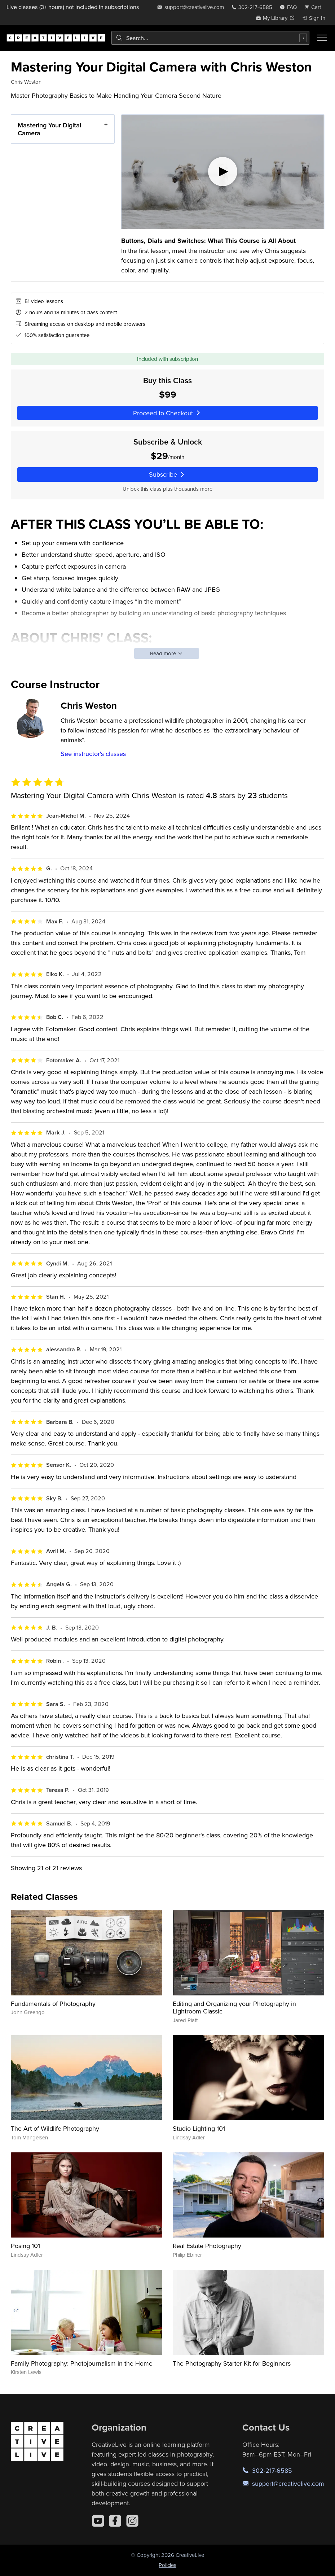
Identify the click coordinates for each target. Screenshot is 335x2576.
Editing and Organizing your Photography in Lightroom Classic (234, 2007)
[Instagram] (132, 2520)
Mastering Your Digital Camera (49, 129)
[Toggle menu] (322, 37)
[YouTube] (98, 2520)
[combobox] (210, 37)
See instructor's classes (93, 753)
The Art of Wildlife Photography (55, 2128)
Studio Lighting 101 (199, 2128)
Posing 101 (25, 2245)
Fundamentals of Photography (53, 2003)
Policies (167, 2565)
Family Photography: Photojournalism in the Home (82, 2363)
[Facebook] (115, 2520)
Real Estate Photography (207, 2245)
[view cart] (315, 7)
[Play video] (223, 172)
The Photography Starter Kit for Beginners (232, 2363)
